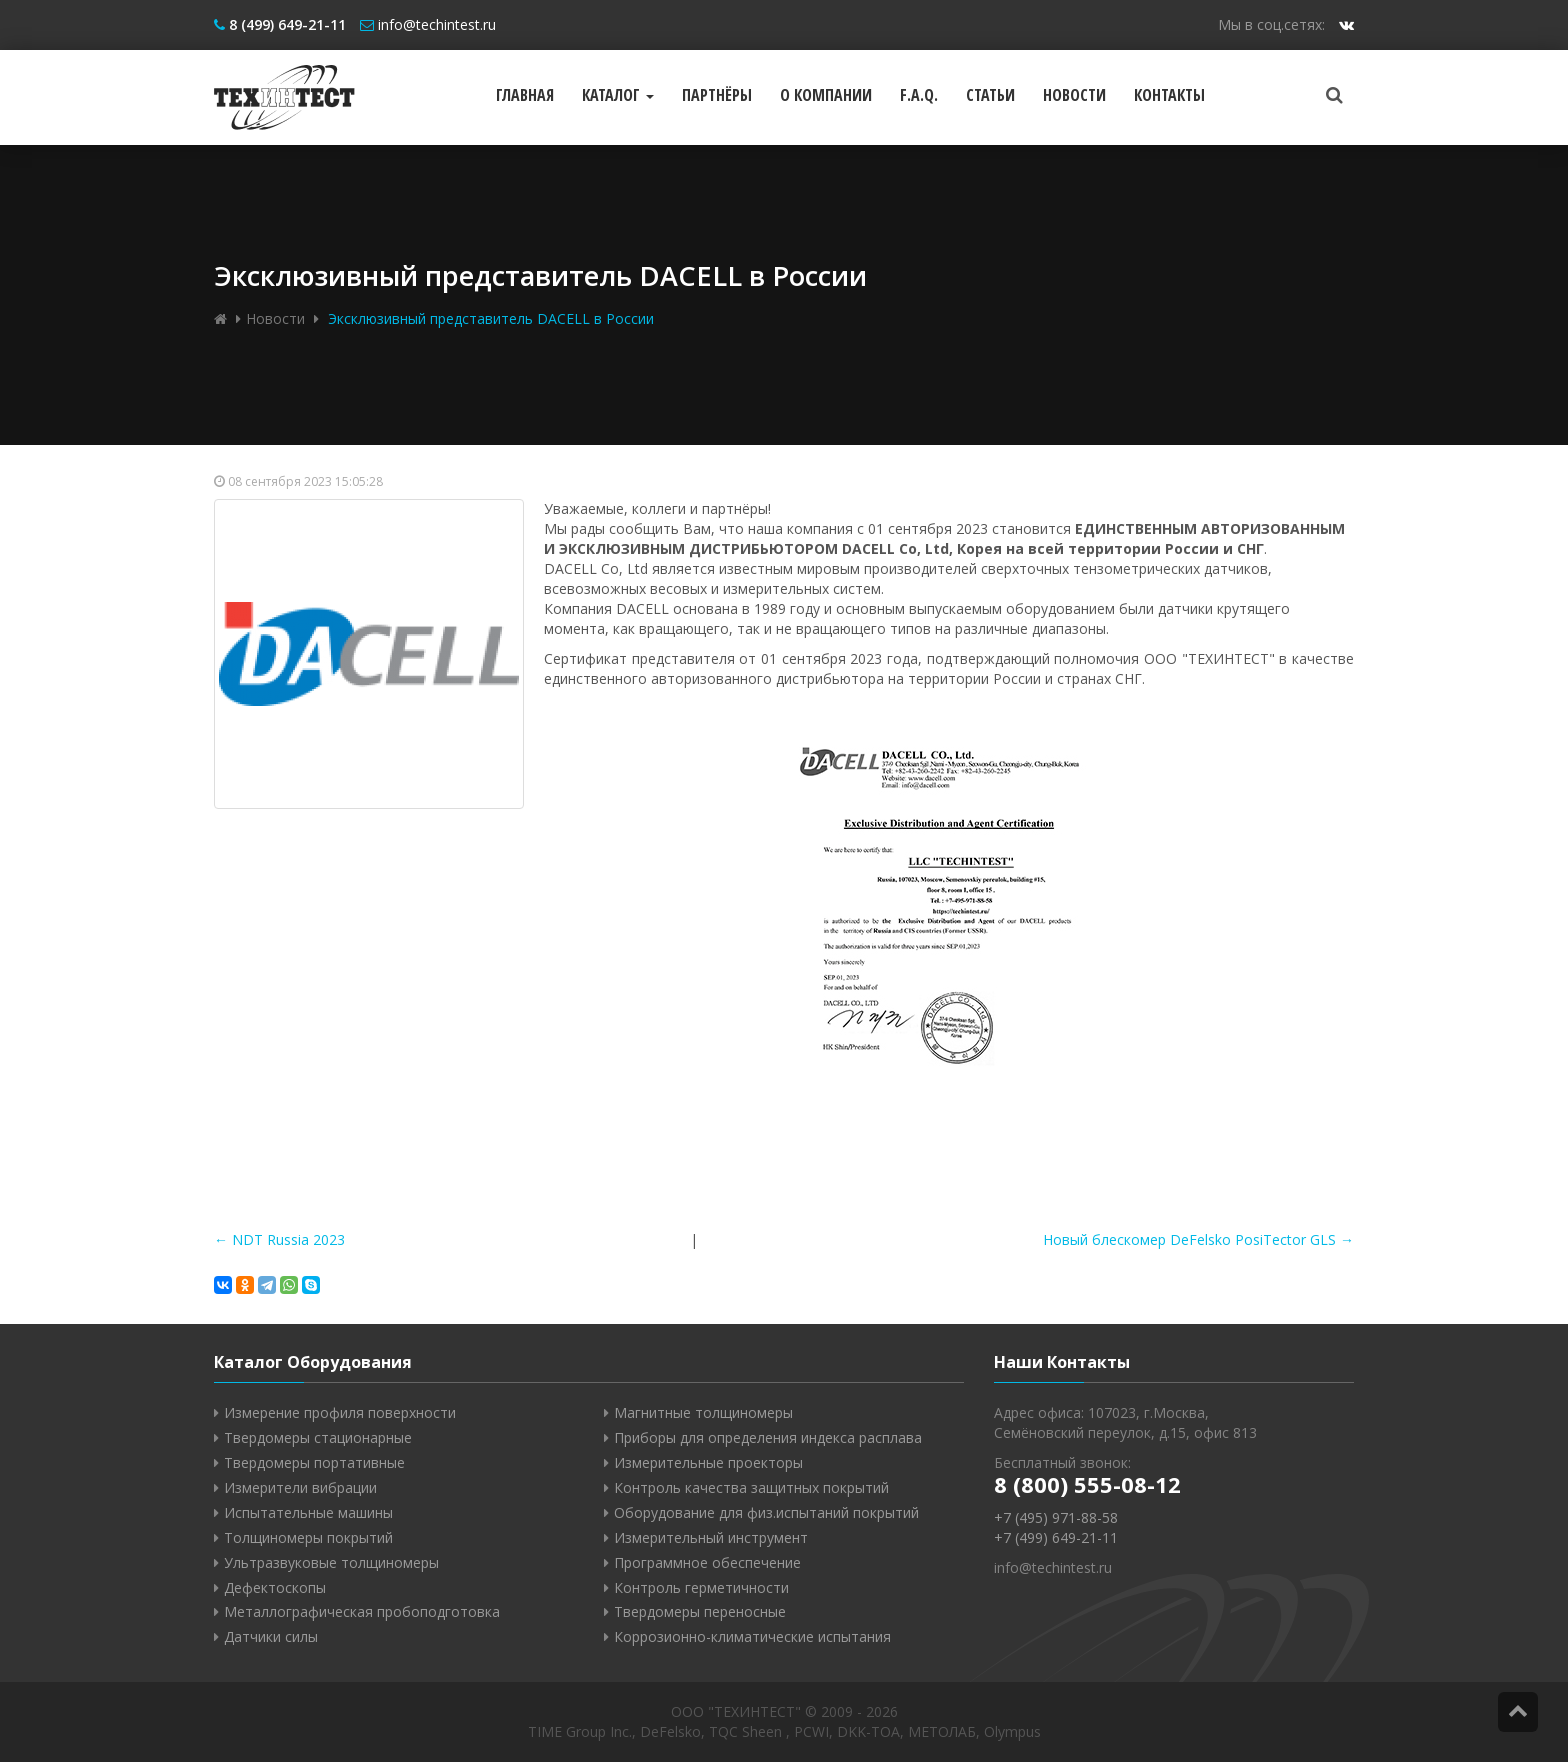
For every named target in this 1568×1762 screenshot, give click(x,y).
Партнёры (717, 95)
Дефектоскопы (275, 1587)
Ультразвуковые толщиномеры (331, 1562)
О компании (826, 95)
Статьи (990, 95)
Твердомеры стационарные (318, 1437)
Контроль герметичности (701, 1587)
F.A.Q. (919, 95)
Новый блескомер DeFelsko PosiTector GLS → (1198, 1239)
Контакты (1169, 95)
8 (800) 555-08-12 (1087, 1484)
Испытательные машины (308, 1512)
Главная (525, 95)
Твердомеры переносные (700, 1611)
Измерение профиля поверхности (340, 1412)
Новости (1074, 95)
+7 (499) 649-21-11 (1056, 1537)
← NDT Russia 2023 (279, 1239)
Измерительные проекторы (708, 1462)
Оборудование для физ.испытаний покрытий (766, 1512)
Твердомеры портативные (314, 1462)
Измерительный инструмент (711, 1537)
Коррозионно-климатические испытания (752, 1636)
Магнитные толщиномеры (703, 1412)
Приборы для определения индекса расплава (768, 1437)
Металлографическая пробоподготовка (362, 1611)
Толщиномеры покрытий (308, 1537)
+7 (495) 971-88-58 (1056, 1517)
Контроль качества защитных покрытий (751, 1487)
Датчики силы (271, 1636)
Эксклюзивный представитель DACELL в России (489, 318)
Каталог (618, 95)
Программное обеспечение (707, 1562)
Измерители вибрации (300, 1487)
